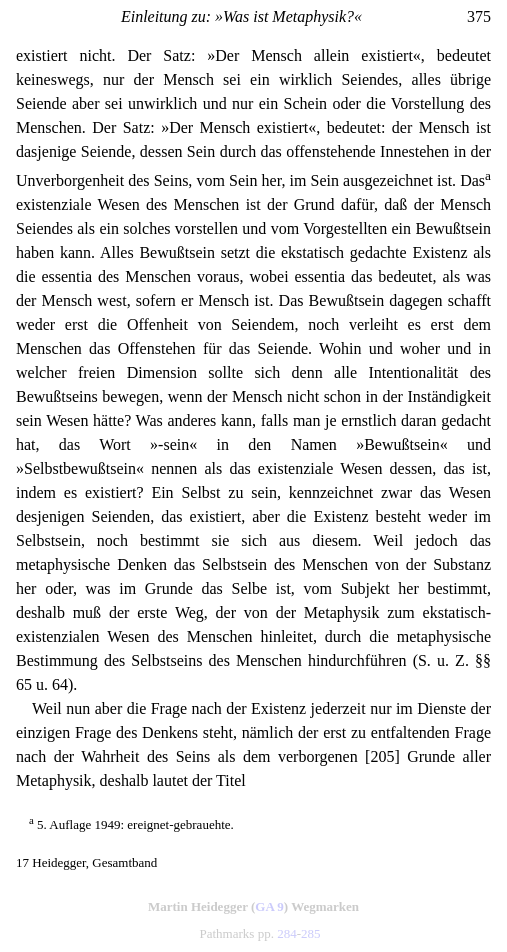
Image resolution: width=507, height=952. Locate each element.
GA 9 (269, 906)
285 (311, 933)
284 (287, 933)
